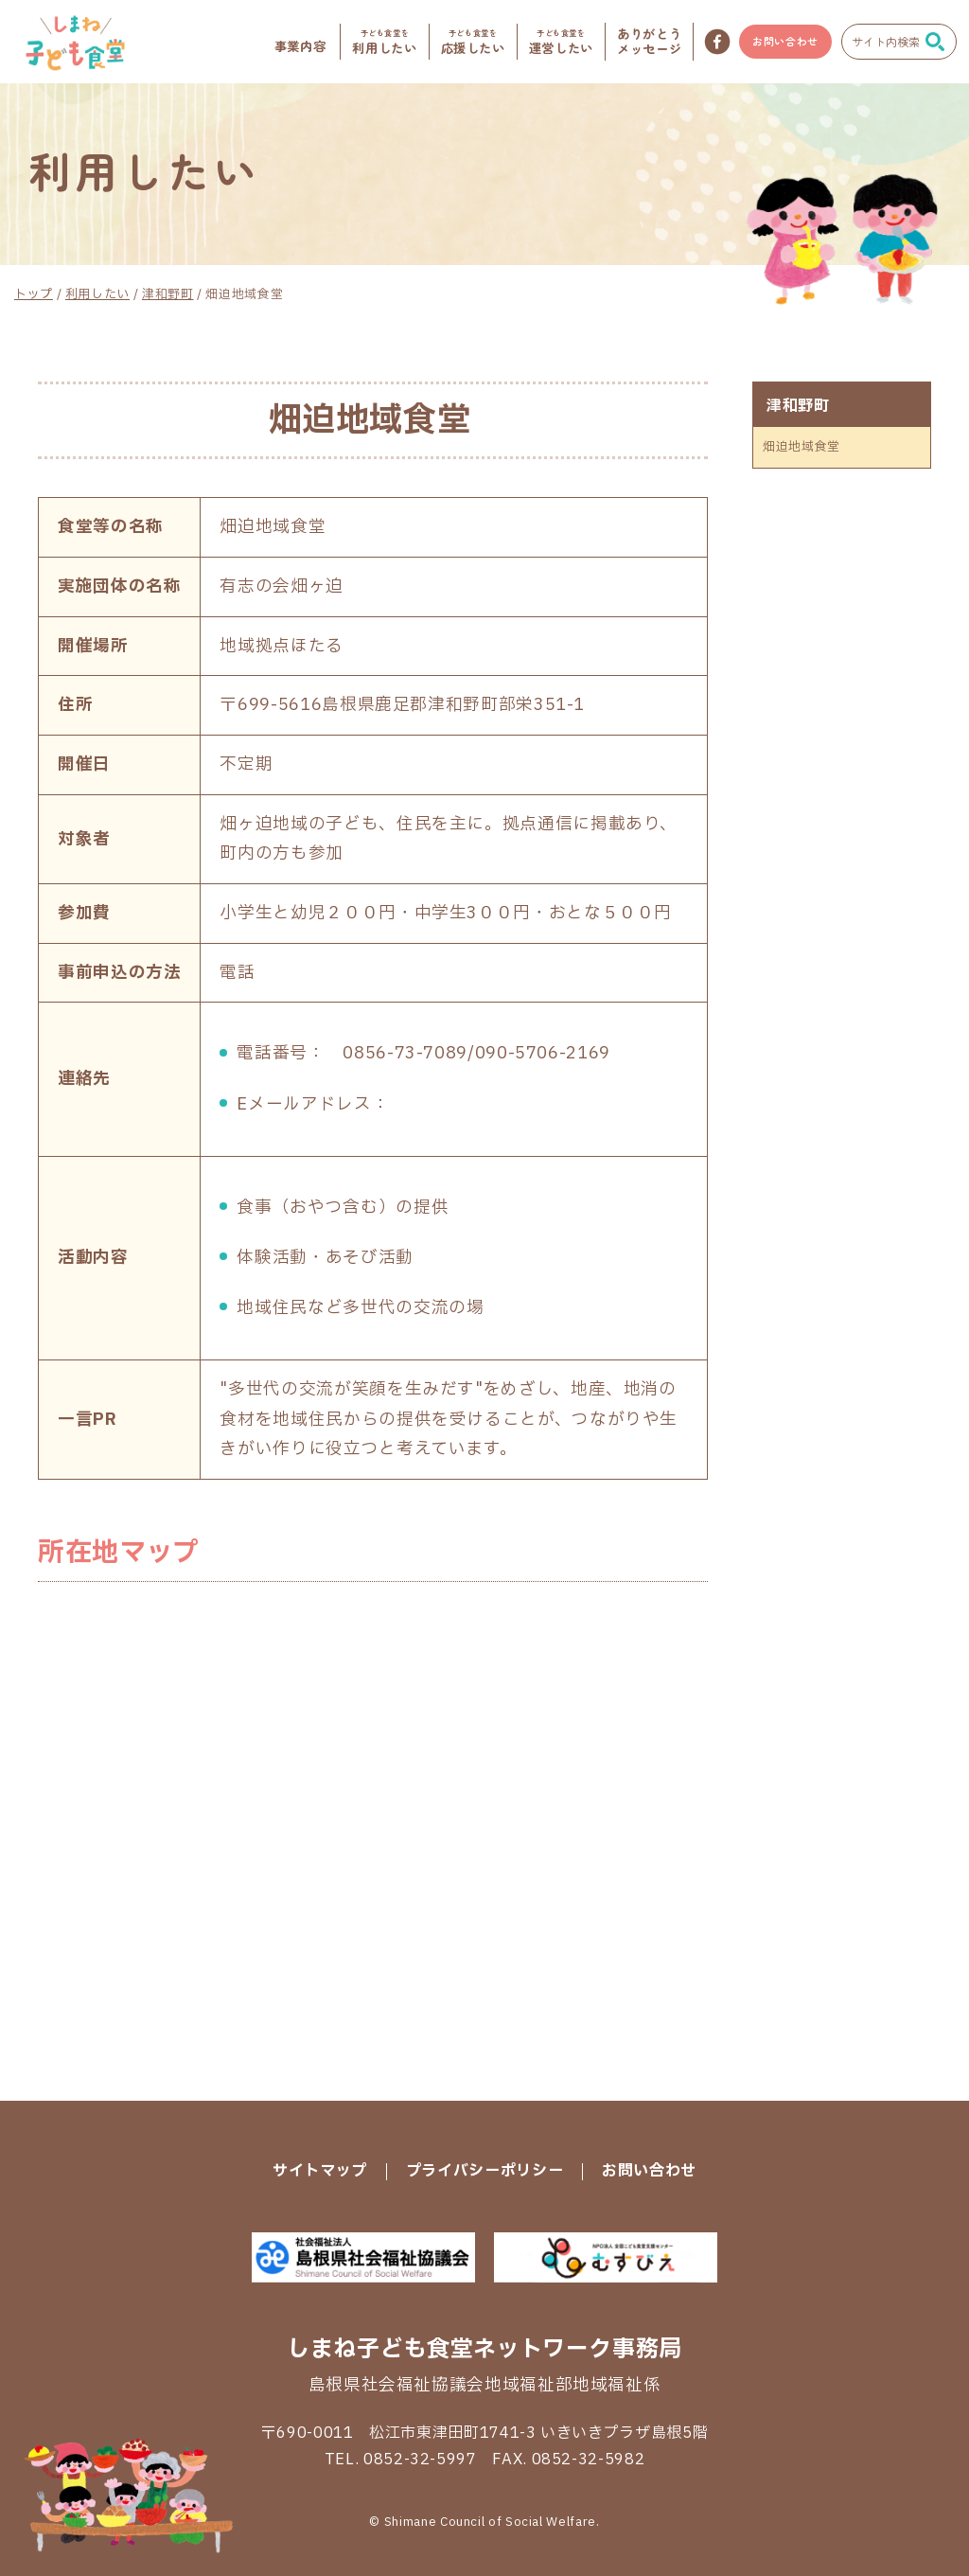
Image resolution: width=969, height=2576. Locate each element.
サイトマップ (320, 2170)
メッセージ (649, 41)
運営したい (561, 41)
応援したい (473, 41)
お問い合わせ (785, 40)
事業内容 (300, 46)
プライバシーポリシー (484, 2170)
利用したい (384, 41)
